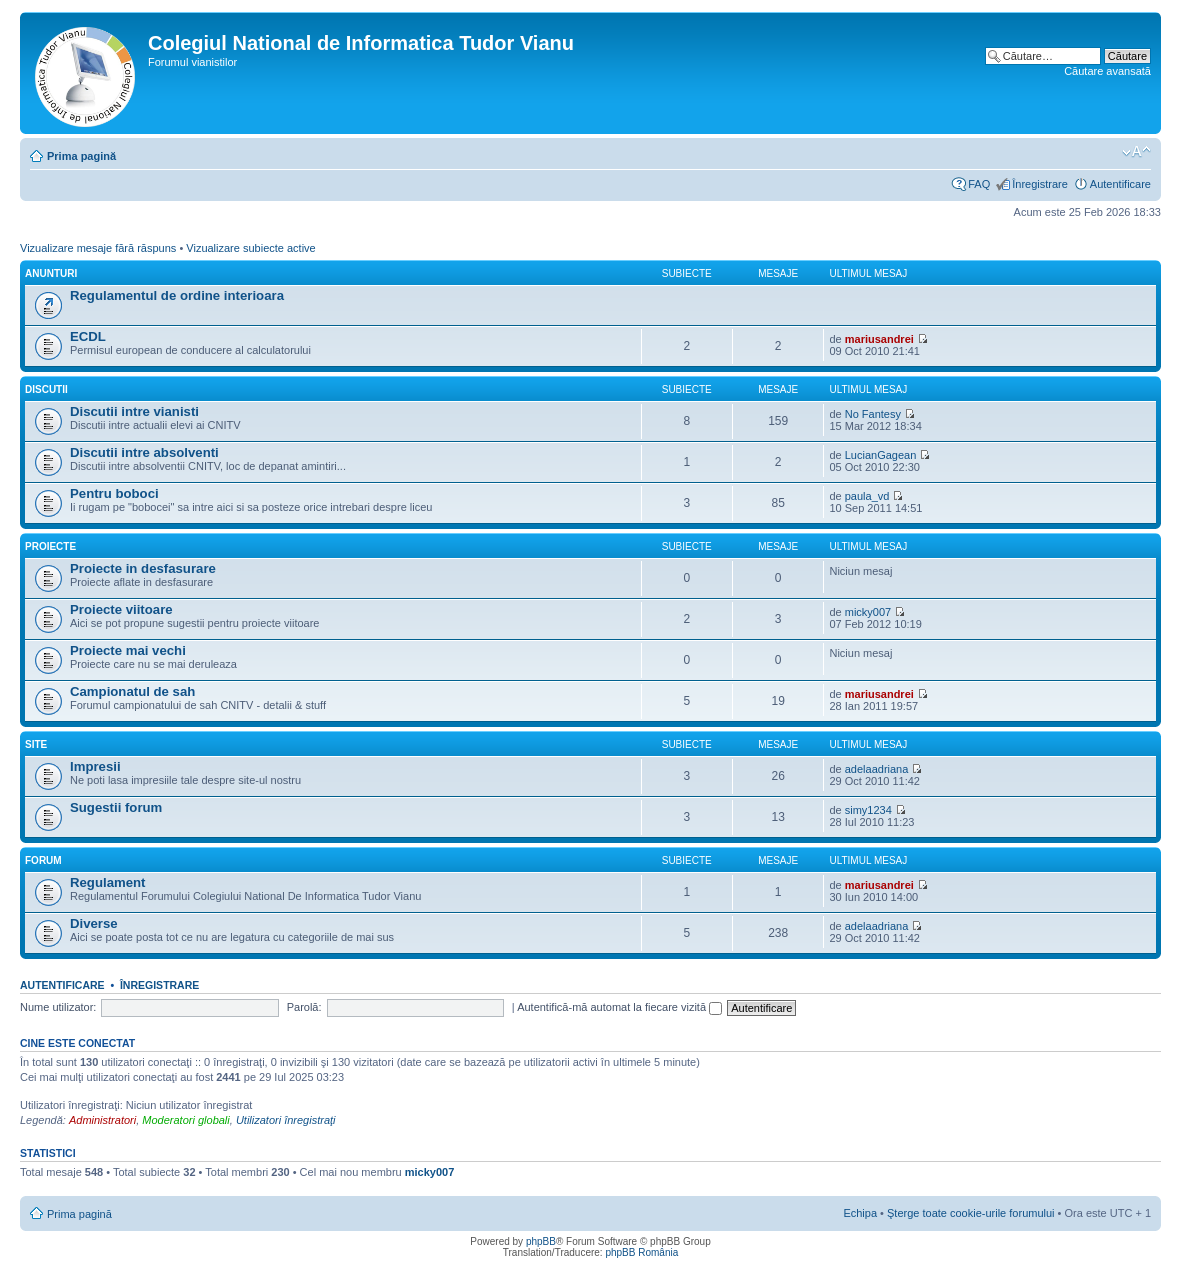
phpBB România (641, 1252)
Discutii (46, 389)
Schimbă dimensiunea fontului (1136, 152)
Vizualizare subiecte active (250, 248)
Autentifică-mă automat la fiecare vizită (619, 1007)
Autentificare (1120, 184)
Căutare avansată (1107, 71)
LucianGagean (881, 455)
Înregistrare (1040, 184)
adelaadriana (877, 769)
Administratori (102, 1120)
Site (36, 744)
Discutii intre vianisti (134, 411)
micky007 (868, 612)
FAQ (979, 184)
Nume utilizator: (58, 1007)
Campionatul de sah (132, 691)
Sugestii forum (116, 807)
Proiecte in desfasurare (143, 568)
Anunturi (51, 273)
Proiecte (50, 546)
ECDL (88, 336)
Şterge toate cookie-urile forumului (971, 1213)
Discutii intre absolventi (144, 452)
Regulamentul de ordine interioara (177, 295)
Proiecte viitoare (121, 609)
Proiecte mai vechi (128, 650)
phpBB (541, 1241)
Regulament (107, 882)
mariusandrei (879, 339)
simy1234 (868, 810)
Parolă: (304, 1007)
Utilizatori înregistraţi (286, 1120)
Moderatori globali (185, 1120)
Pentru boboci (114, 493)
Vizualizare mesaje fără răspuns (98, 248)
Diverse (94, 923)
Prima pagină (81, 156)
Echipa (860, 1213)
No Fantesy (873, 414)
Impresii (95, 766)
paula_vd (867, 496)
